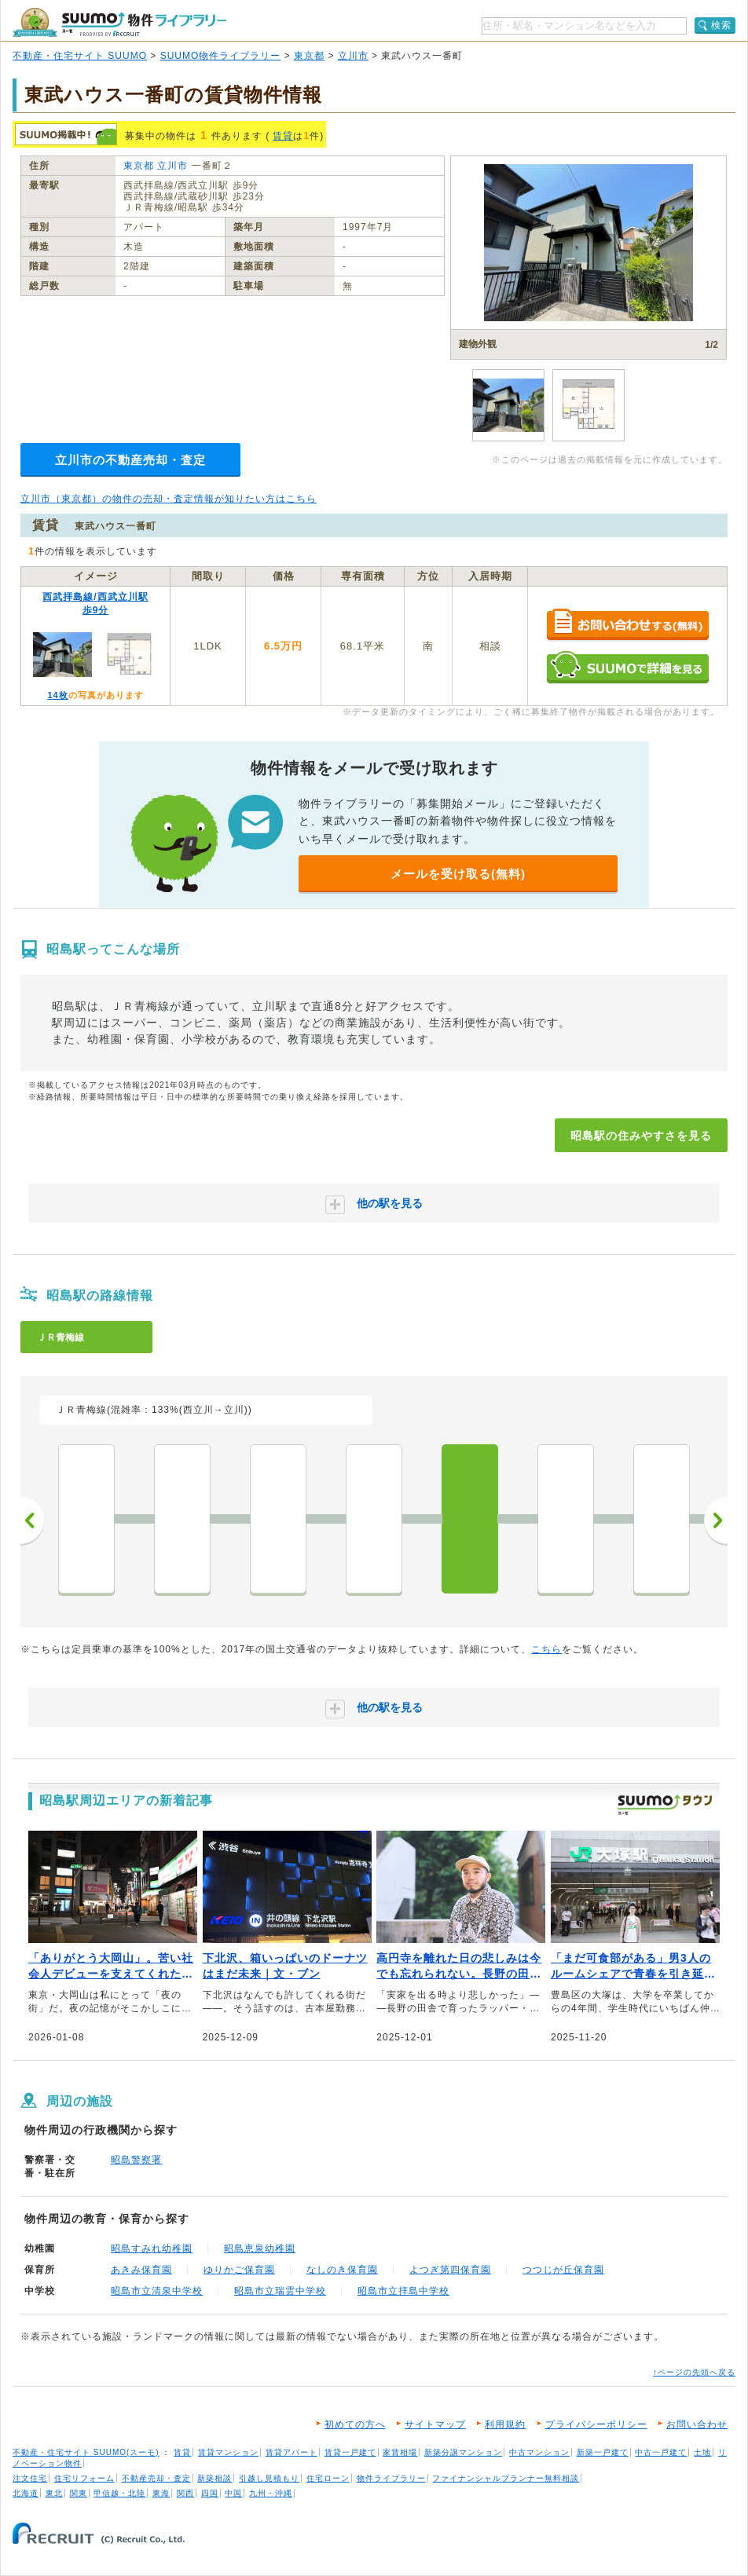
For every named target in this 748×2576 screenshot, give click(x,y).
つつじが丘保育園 (563, 2269)
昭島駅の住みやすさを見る (641, 1135)
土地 (702, 2452)
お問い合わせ (697, 2424)
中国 (233, 2493)
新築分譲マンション (463, 2452)
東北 (54, 2493)
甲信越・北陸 (119, 2493)
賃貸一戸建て (350, 2452)
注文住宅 (30, 2478)
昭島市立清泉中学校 (157, 2290)
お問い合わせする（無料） (627, 625)
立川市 (353, 55)
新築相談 (214, 2478)
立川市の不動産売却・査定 (130, 460)
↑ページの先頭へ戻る (694, 2372)
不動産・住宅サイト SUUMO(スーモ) (86, 2452)
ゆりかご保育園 (239, 2269)
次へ (716, 1520)
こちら (546, 1649)
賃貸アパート (291, 2452)
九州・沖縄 (270, 2493)
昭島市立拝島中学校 (403, 2290)
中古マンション (539, 2452)
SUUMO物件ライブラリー (220, 55)
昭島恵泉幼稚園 (259, 2248)
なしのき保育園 (342, 2269)
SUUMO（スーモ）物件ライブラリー (119, 22)
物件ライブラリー (391, 2478)
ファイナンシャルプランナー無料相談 (505, 2478)
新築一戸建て (603, 2452)
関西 (185, 2493)
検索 (721, 25)
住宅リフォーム (84, 2478)
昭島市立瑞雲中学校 (280, 2290)
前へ (32, 1520)
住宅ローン (328, 2478)
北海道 (25, 2493)
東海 (161, 2493)
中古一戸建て (661, 2452)
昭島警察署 (136, 2159)
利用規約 (505, 2424)
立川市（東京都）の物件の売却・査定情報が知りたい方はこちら (168, 498)
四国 (209, 2493)
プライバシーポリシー (596, 2424)
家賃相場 (400, 2452)
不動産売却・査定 (156, 2478)
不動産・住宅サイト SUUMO (80, 55)
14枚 (57, 695)
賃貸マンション (228, 2452)
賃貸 (283, 135)
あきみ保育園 (141, 2269)
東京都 (309, 55)
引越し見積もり (269, 2478)
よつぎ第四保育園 (450, 2269)
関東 (78, 2493)
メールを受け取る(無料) (458, 873)
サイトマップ (435, 2424)
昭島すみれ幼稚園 (151, 2248)
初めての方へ (355, 2424)
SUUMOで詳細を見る (627, 667)
